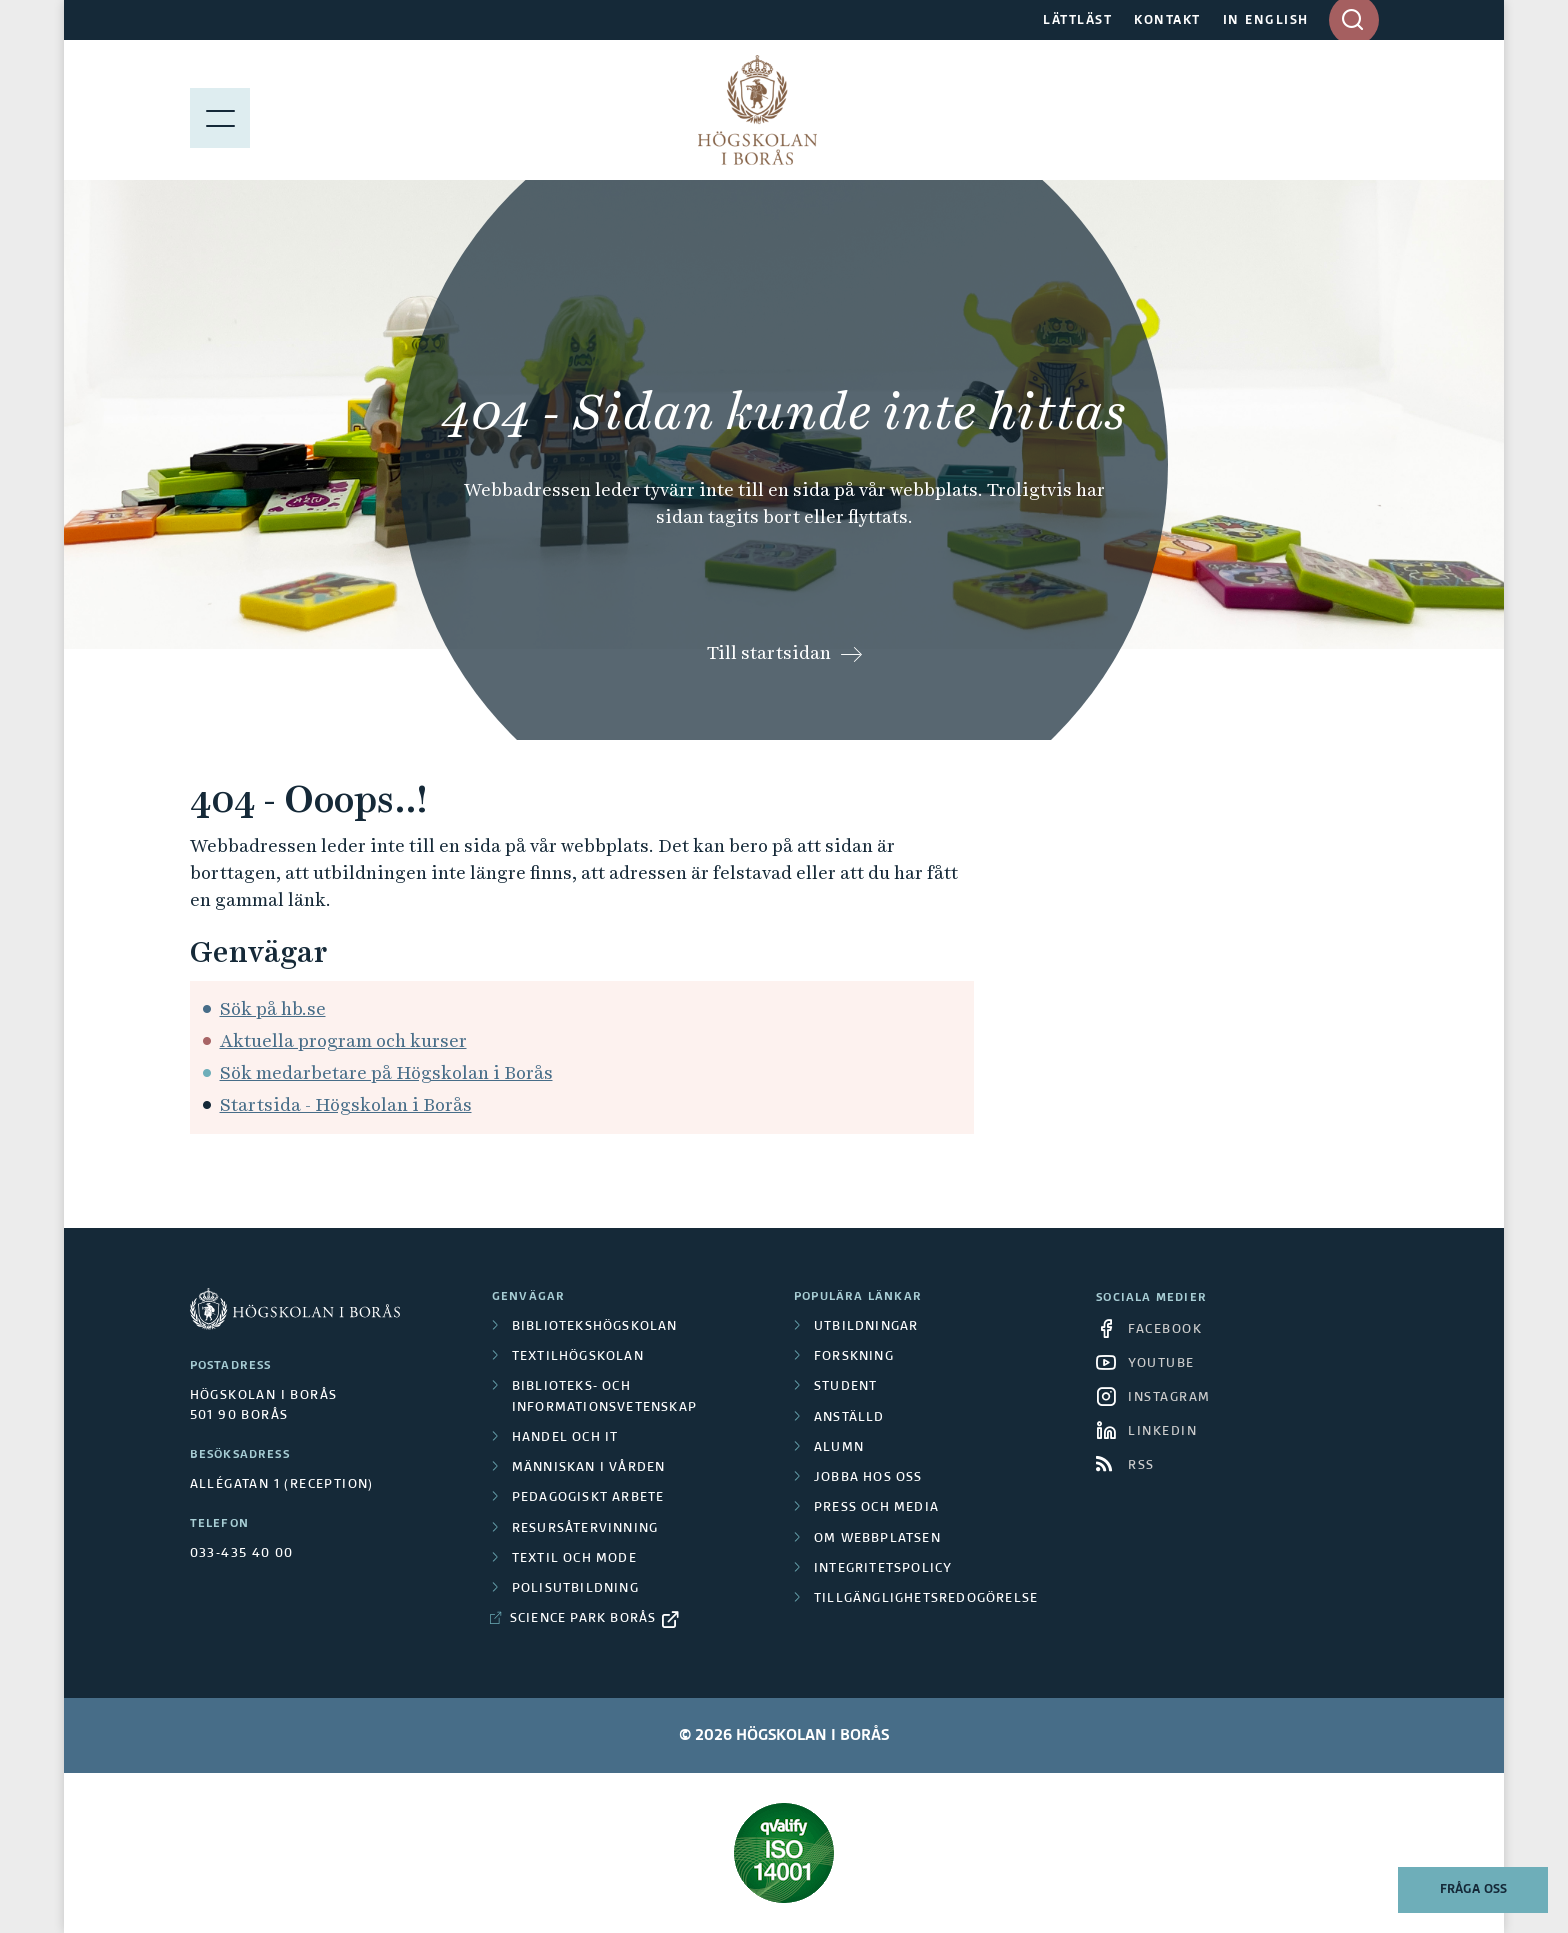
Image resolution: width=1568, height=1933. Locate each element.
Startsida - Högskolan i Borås (346, 1104)
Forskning (854, 1357)
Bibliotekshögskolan (595, 1327)
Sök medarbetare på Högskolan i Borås (386, 1072)
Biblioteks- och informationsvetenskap (604, 1397)
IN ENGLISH (1266, 21)
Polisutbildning (575, 1589)
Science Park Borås (583, 1619)
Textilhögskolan (578, 1357)
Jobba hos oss (868, 1478)
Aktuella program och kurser (343, 1040)
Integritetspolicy (883, 1569)
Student (845, 1387)
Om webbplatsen (877, 1539)
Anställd (849, 1418)
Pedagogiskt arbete (588, 1498)
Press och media (876, 1508)
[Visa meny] (220, 110)
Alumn (839, 1448)
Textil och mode (574, 1559)
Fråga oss (1473, 1890)
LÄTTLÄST (1077, 21)
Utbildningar (866, 1327)
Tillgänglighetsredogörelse (926, 1599)
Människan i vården (589, 1468)
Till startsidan (769, 652)
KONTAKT (1167, 21)
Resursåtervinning (585, 1529)
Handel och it (565, 1438)
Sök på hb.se (273, 1008)
